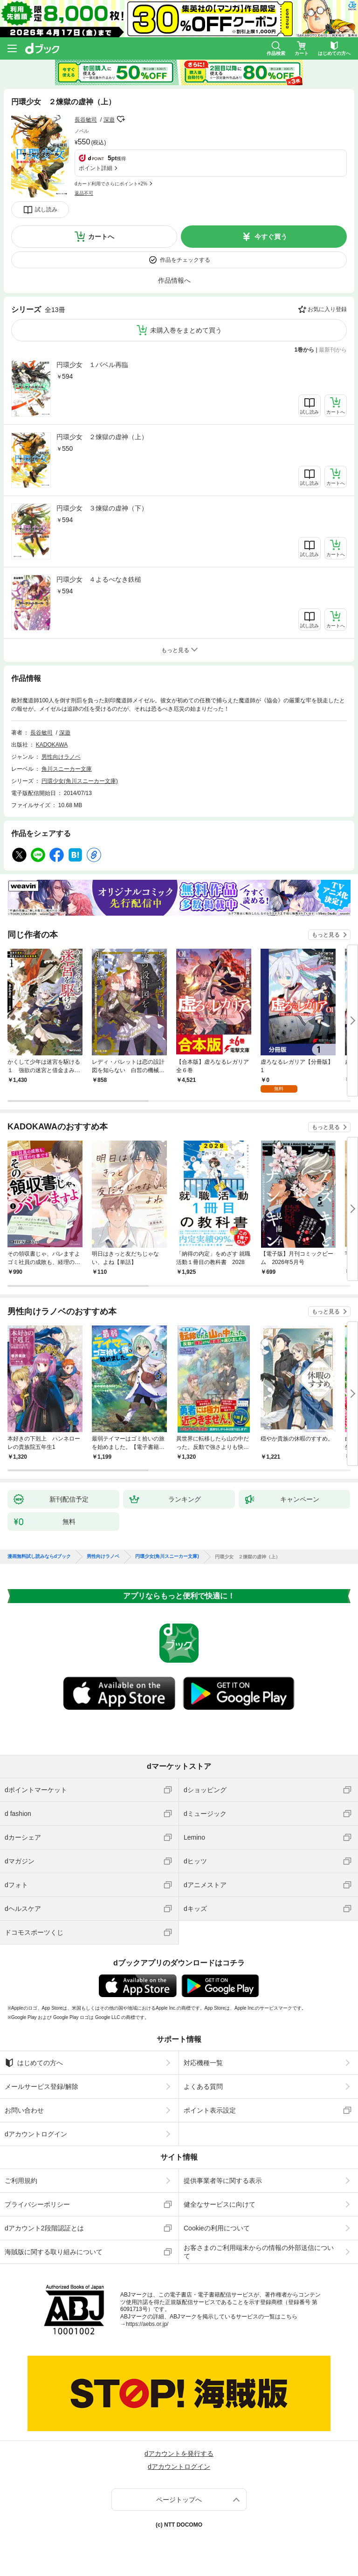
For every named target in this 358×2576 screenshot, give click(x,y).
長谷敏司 (86, 119)
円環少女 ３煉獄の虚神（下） (102, 508)
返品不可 (84, 193)
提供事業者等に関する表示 (223, 2180)
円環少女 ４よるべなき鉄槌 (98, 579)
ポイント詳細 (95, 168)
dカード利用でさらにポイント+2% (111, 183)
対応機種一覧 (203, 2062)
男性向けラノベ (61, 757)
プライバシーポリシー (37, 2204)
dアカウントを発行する (179, 2453)
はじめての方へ (34, 2062)
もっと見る (326, 934)
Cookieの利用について (217, 2228)
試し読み (46, 209)
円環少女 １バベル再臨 (92, 364)
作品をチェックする (185, 260)
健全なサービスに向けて (219, 2204)
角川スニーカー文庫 (66, 769)
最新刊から (333, 350)
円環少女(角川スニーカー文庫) (79, 781)
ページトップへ (179, 2499)
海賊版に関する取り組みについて (54, 2252)
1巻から (305, 350)
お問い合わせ (24, 2110)
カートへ (101, 236)
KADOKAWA (52, 744)
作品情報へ (174, 280)
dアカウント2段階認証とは (44, 2228)
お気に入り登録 (327, 309)
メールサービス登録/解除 (41, 2086)
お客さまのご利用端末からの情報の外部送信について (259, 2252)
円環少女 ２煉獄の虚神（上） (102, 437)
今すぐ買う (271, 236)
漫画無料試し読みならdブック (39, 1556)
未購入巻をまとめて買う (186, 330)
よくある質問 (203, 2086)
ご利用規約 (21, 2180)
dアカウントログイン (36, 2134)
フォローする (121, 119)
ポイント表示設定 (210, 2110)
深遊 (109, 119)
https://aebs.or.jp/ (147, 2324)
